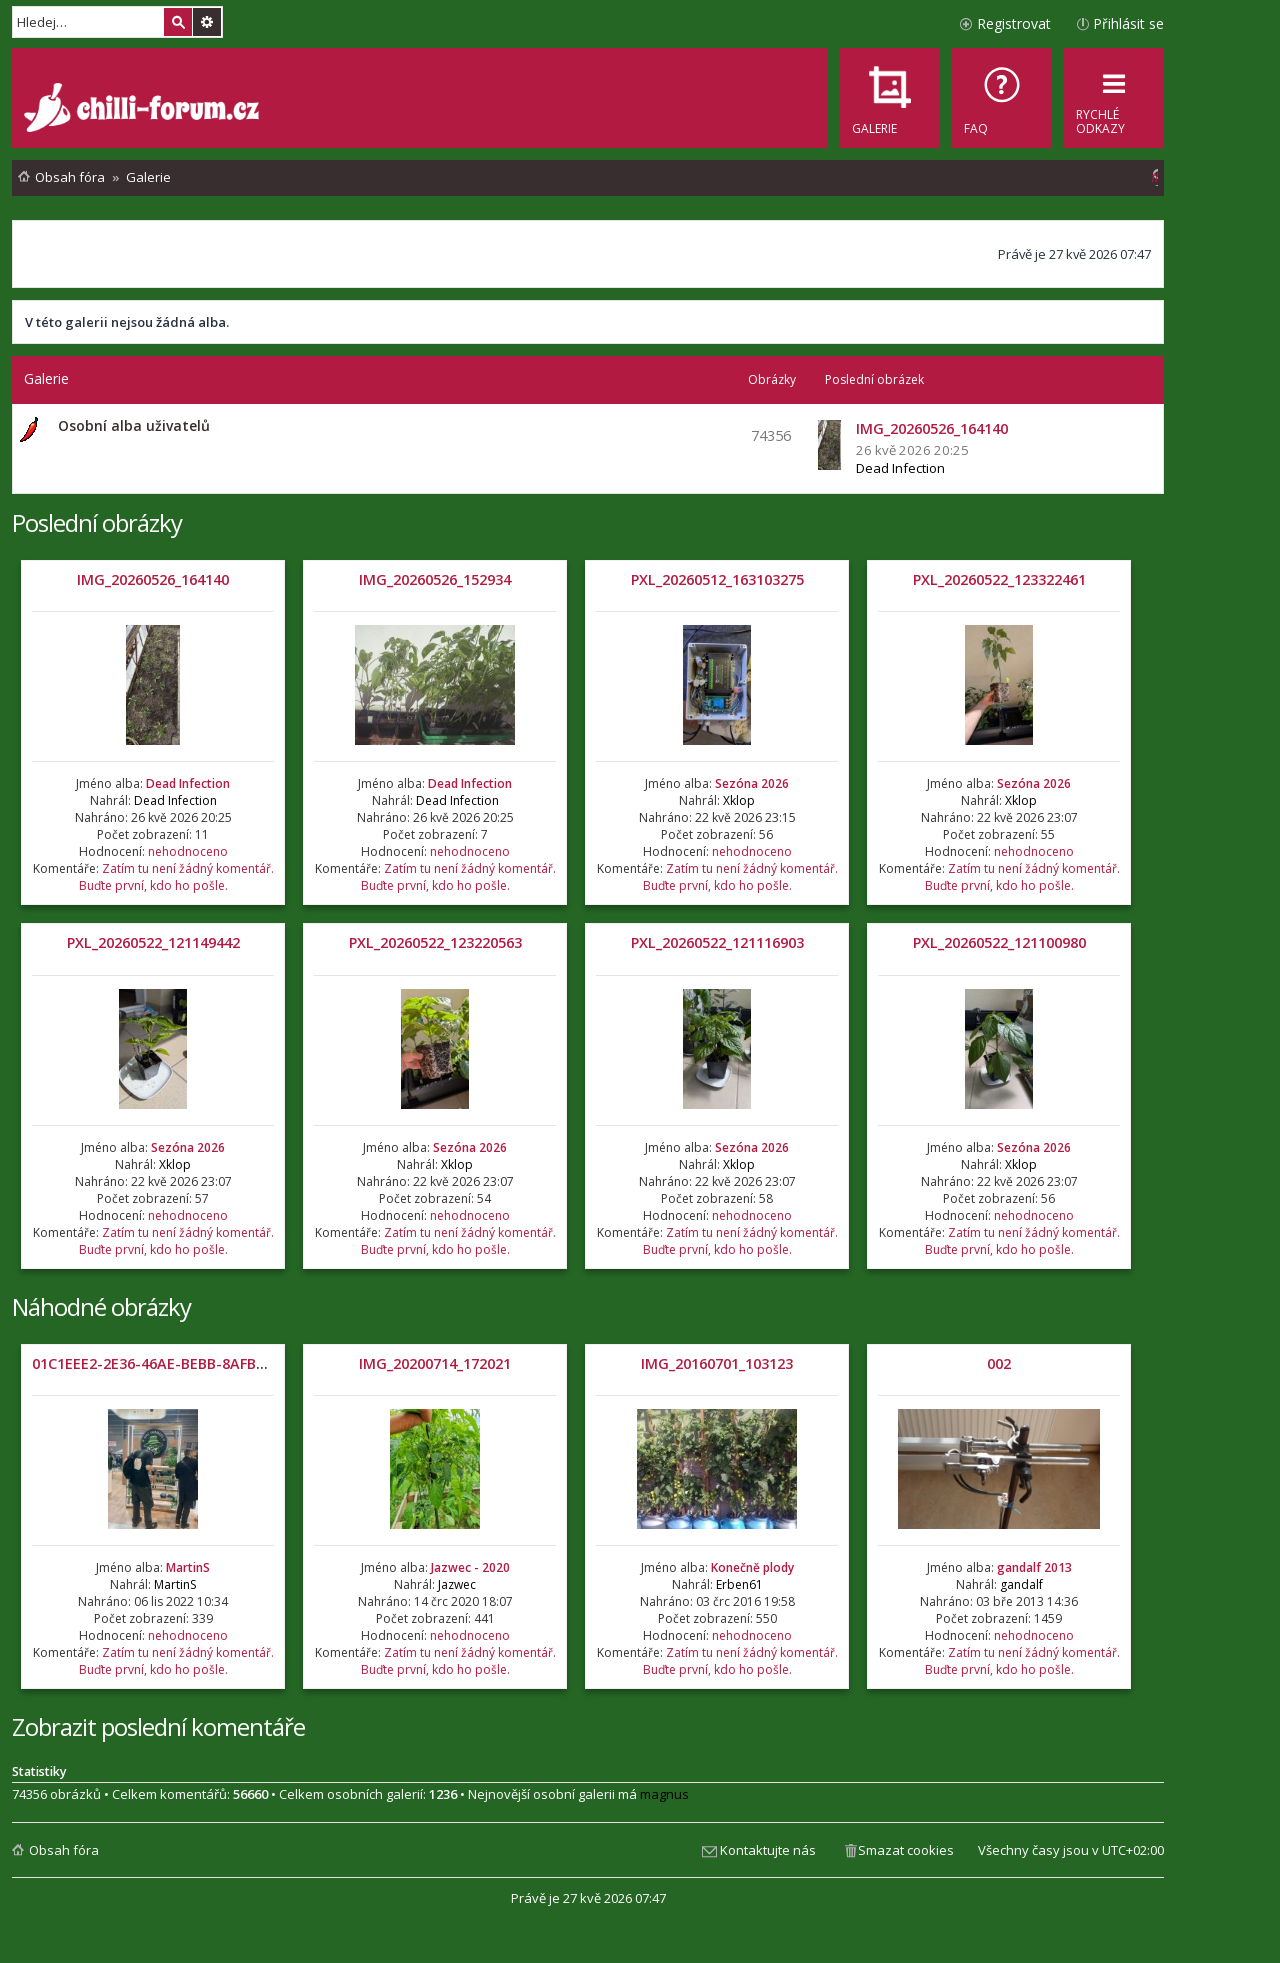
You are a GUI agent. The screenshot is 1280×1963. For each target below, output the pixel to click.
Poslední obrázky (97, 522)
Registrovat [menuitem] (1014, 23)
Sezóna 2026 (752, 783)
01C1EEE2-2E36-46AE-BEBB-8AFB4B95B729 (177, 1363)
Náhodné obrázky (101, 1306)
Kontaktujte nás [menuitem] (768, 1850)
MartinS (188, 1567)
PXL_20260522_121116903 (717, 942)
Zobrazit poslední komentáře (158, 1726)
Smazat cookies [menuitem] (906, 1850)
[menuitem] (1002, 98)
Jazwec (457, 1584)
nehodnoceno (188, 851)
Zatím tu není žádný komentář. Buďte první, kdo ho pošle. (176, 877)
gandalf (1021, 1584)
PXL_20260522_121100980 (999, 942)
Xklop (739, 800)
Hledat (178, 22)
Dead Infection (900, 468)
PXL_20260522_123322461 (999, 579)
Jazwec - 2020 (470, 1567)
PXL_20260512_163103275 (717, 579)
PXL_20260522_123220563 (435, 942)
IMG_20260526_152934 (435, 579)
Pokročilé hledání (207, 22)
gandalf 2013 (1034, 1567)
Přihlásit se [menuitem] (1128, 23)
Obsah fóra (64, 1850)
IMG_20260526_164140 (153, 579)
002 (999, 1363)
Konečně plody (752, 1567)
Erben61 (739, 1584)
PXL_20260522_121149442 (153, 942)
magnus (664, 1794)
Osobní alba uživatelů (134, 425)
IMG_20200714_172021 (435, 1363)
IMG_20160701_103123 (717, 1363)
